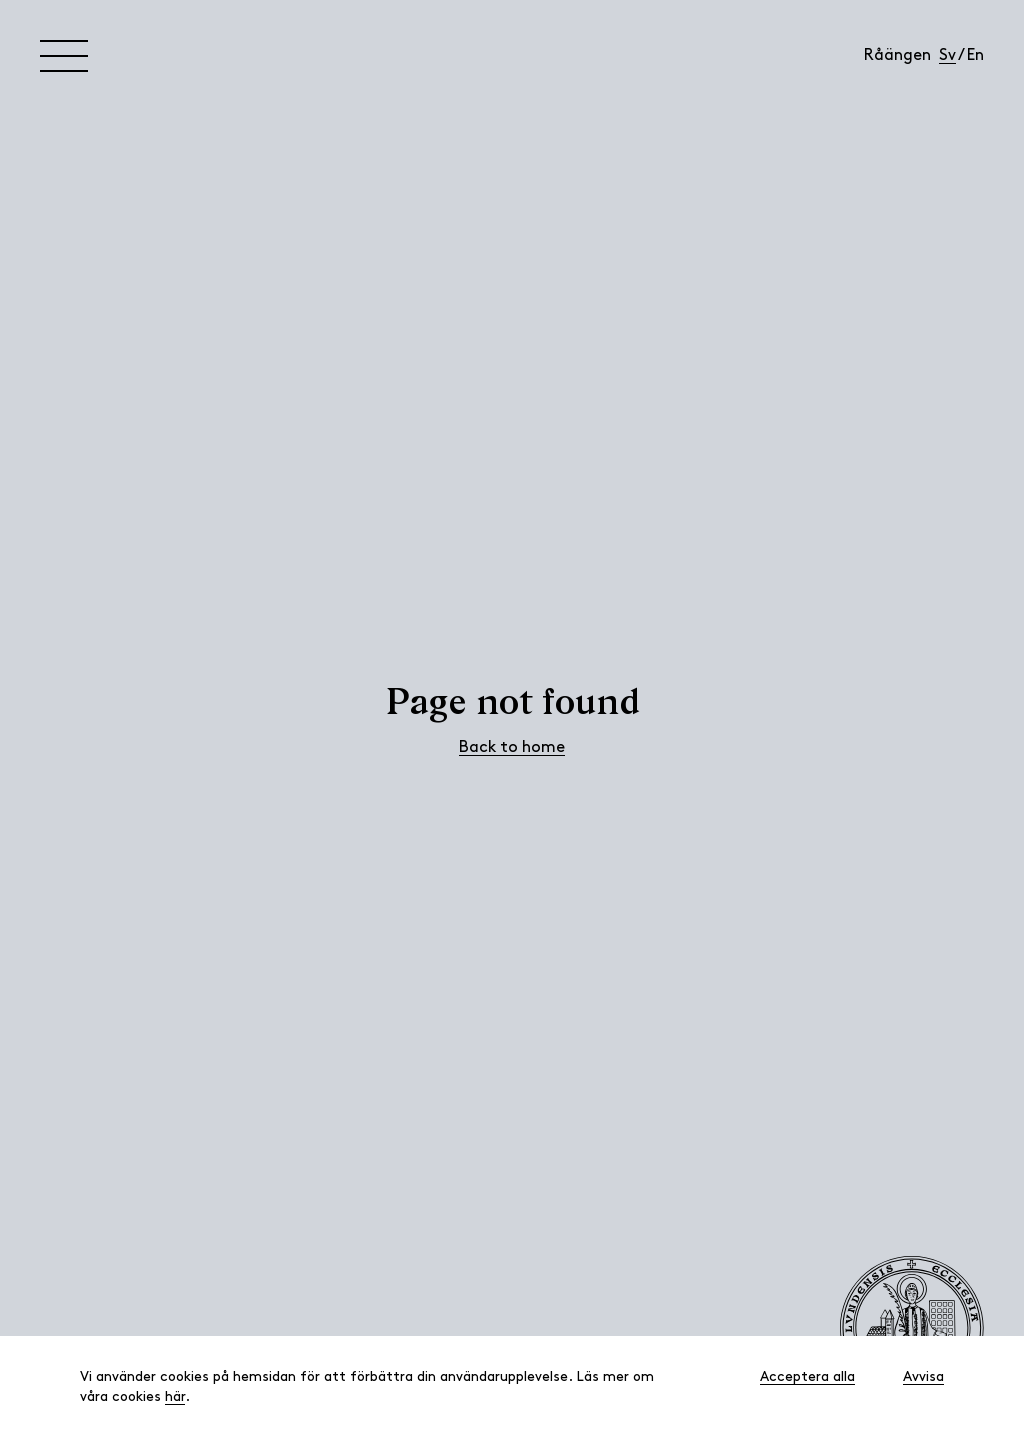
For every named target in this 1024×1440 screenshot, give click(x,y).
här (175, 1397)
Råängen (897, 56)
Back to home (512, 748)
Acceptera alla (807, 1377)
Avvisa (923, 1377)
